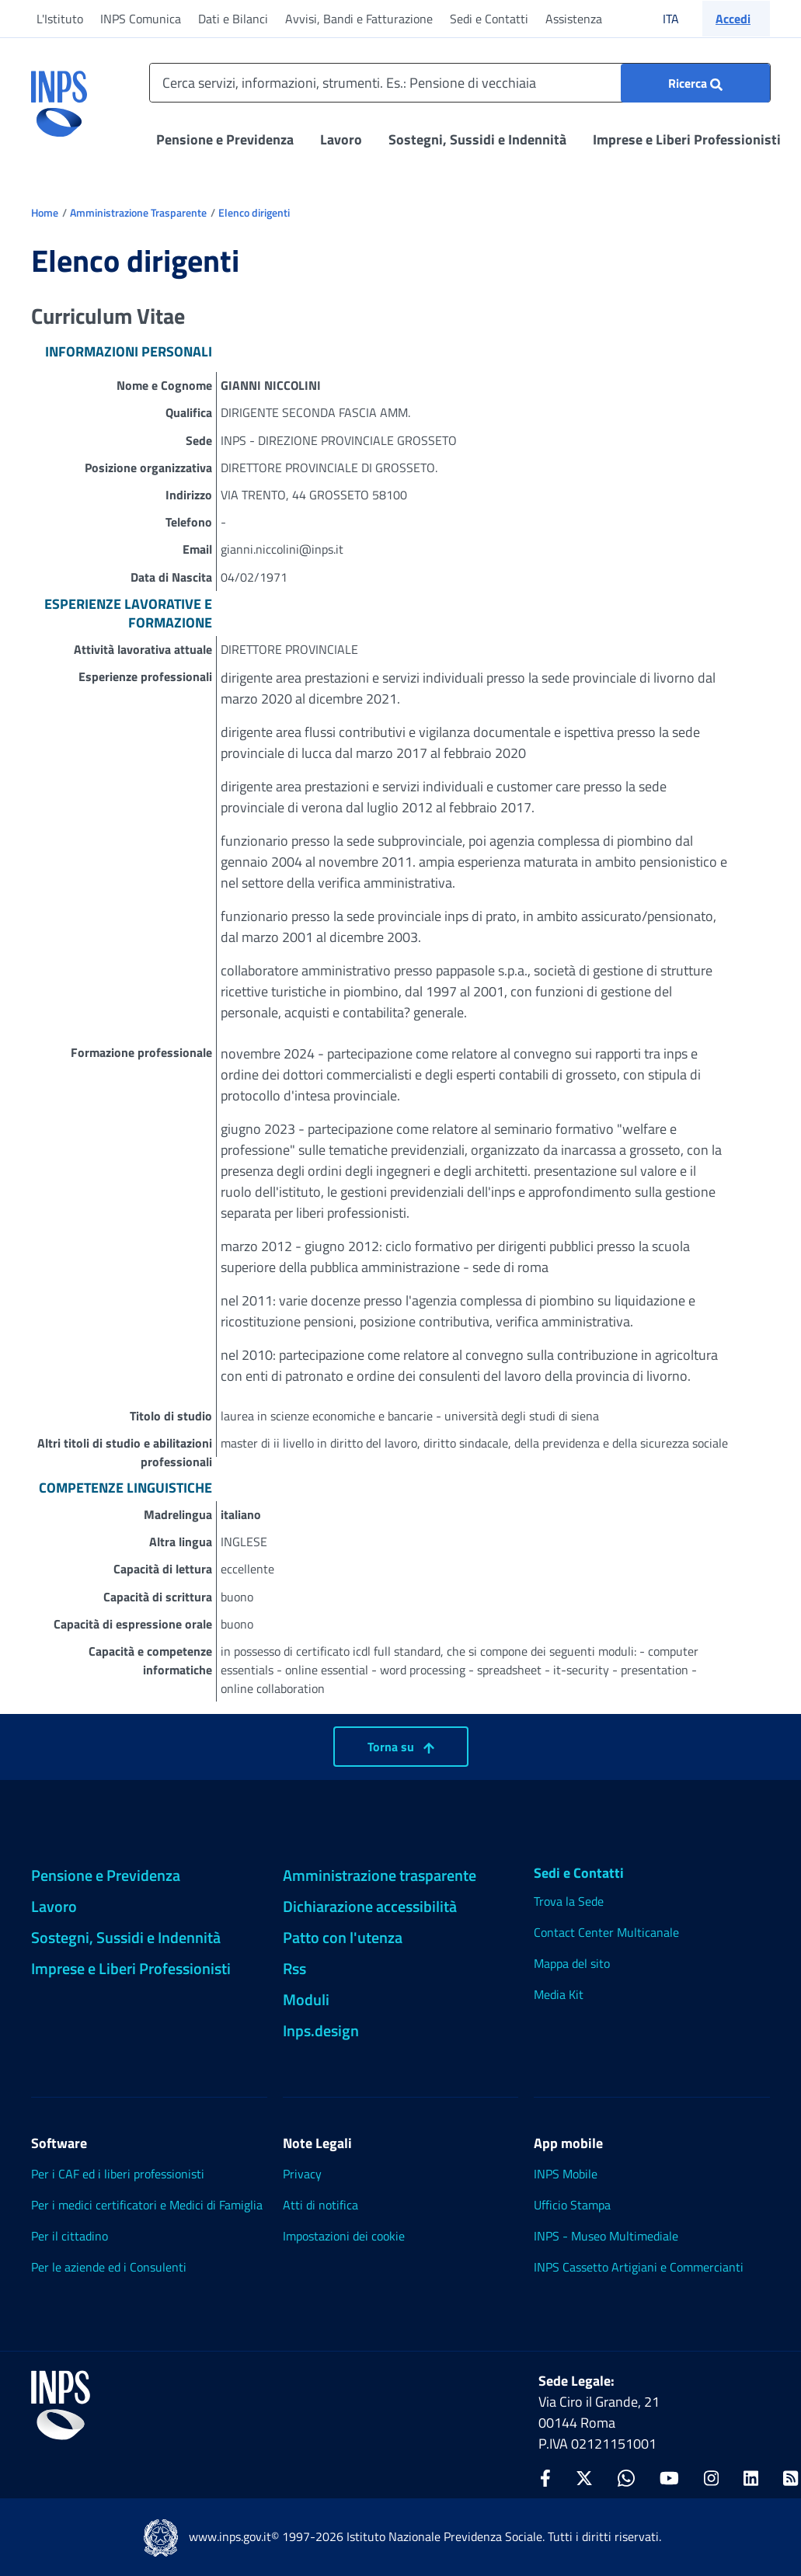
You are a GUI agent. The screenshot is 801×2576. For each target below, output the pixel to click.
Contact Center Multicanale (606, 1932)
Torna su (400, 1746)
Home (44, 212)
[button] (736, 19)
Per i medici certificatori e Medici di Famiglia (147, 2204)
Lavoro (341, 139)
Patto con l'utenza (342, 1937)
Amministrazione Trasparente (138, 212)
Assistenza (573, 18)
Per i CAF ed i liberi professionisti (117, 2173)
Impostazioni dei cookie (344, 2236)
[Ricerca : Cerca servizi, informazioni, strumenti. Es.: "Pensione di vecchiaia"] (695, 83)
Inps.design (321, 2030)
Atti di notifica (320, 2204)
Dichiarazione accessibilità (370, 1906)
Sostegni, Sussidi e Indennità (477, 139)
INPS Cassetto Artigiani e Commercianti (639, 2267)
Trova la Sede (569, 1901)
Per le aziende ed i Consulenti (108, 2267)
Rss (294, 1968)
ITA (681, 18)
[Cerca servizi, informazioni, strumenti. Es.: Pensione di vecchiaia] (460, 83)
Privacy (302, 2173)
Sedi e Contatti (489, 18)
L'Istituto (60, 18)
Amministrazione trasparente (379, 1875)
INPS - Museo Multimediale (606, 2236)
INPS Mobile (565, 2173)
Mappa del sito (572, 1963)
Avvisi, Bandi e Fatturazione (359, 18)
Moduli (306, 1999)
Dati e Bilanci (233, 18)
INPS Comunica (140, 18)
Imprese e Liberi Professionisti (687, 139)
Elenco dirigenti (254, 212)
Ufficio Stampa (572, 2204)
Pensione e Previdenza (225, 139)
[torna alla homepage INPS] (59, 98)
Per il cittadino (69, 2236)
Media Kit (558, 1994)
